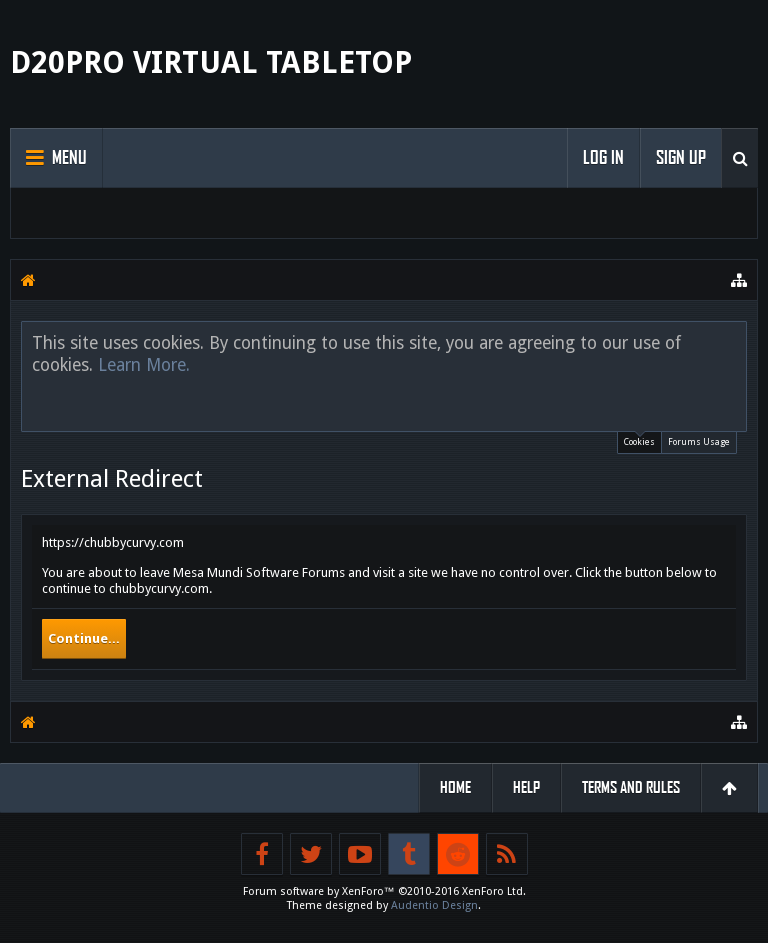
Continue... (84, 638)
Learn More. (144, 365)
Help (526, 787)
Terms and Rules (631, 787)
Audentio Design (434, 905)
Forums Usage (699, 442)
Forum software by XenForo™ (384, 891)
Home (455, 787)
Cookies (639, 439)
